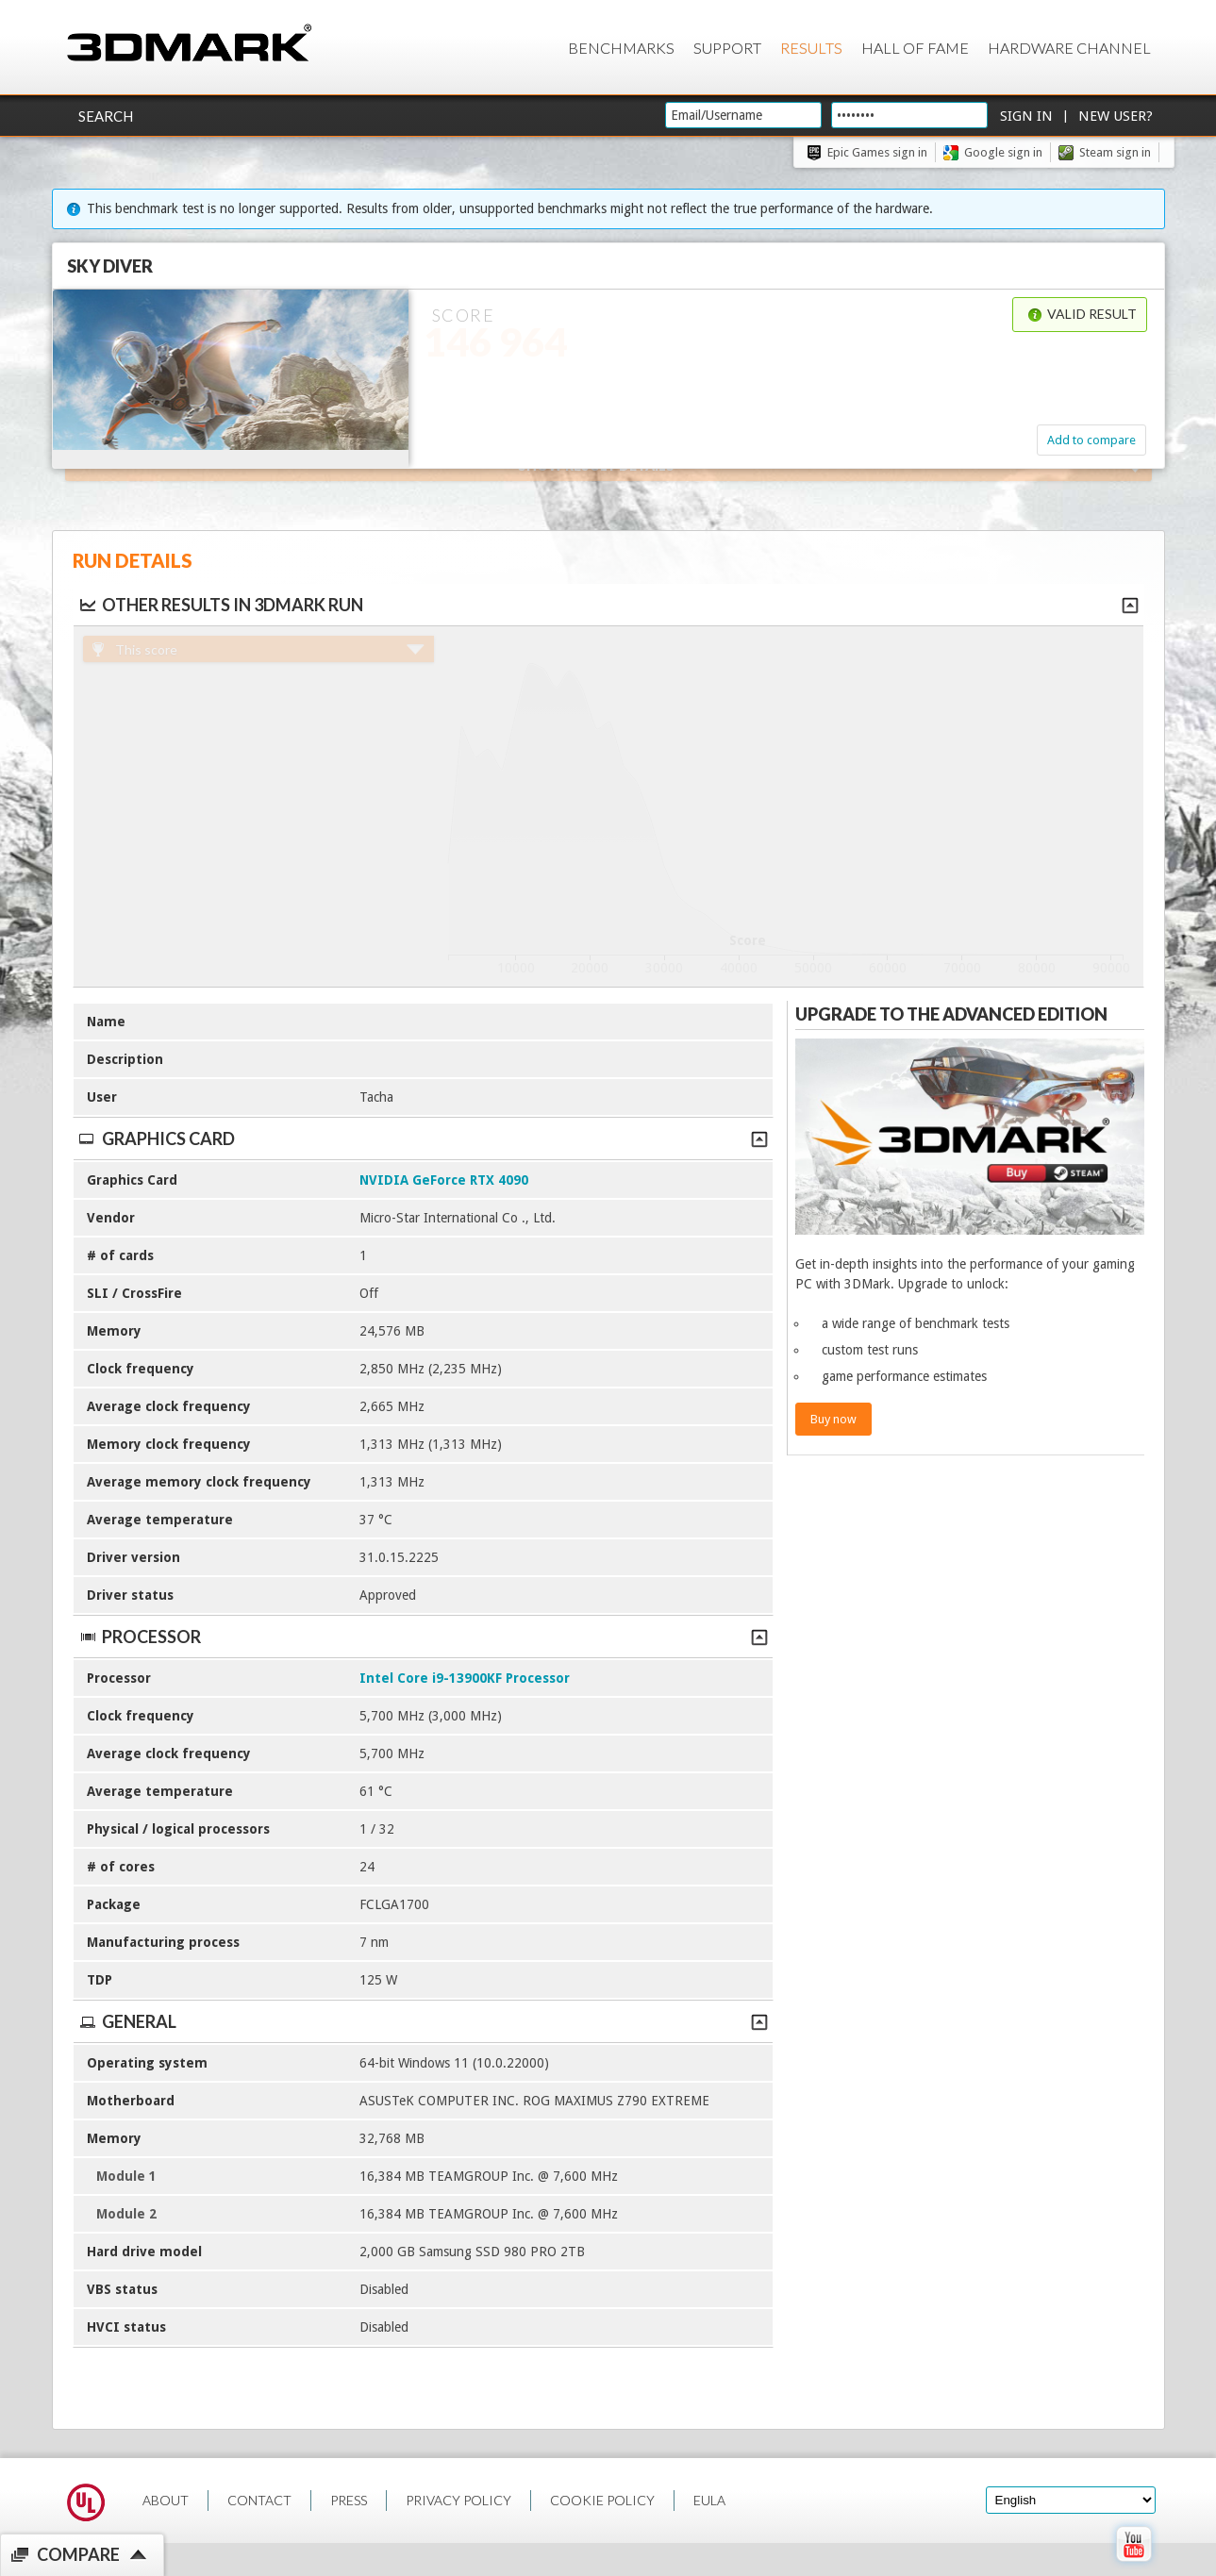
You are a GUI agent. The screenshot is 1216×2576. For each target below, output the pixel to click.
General (423, 2021)
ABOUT (165, 2500)
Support (727, 48)
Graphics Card (423, 1138)
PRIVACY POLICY (458, 2500)
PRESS (348, 2500)
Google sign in (1003, 152)
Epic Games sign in (877, 152)
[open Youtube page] (1133, 2565)
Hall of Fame (915, 48)
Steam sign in (1115, 152)
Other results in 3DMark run (220, 604)
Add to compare (1091, 440)
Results (811, 48)
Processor (423, 1636)
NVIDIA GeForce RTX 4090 (443, 1180)
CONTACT (259, 2500)
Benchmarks (621, 48)
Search (105, 116)
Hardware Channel (1069, 48)
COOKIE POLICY (602, 2500)
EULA (709, 2500)
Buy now (833, 1419)
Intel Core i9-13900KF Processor (464, 1678)
